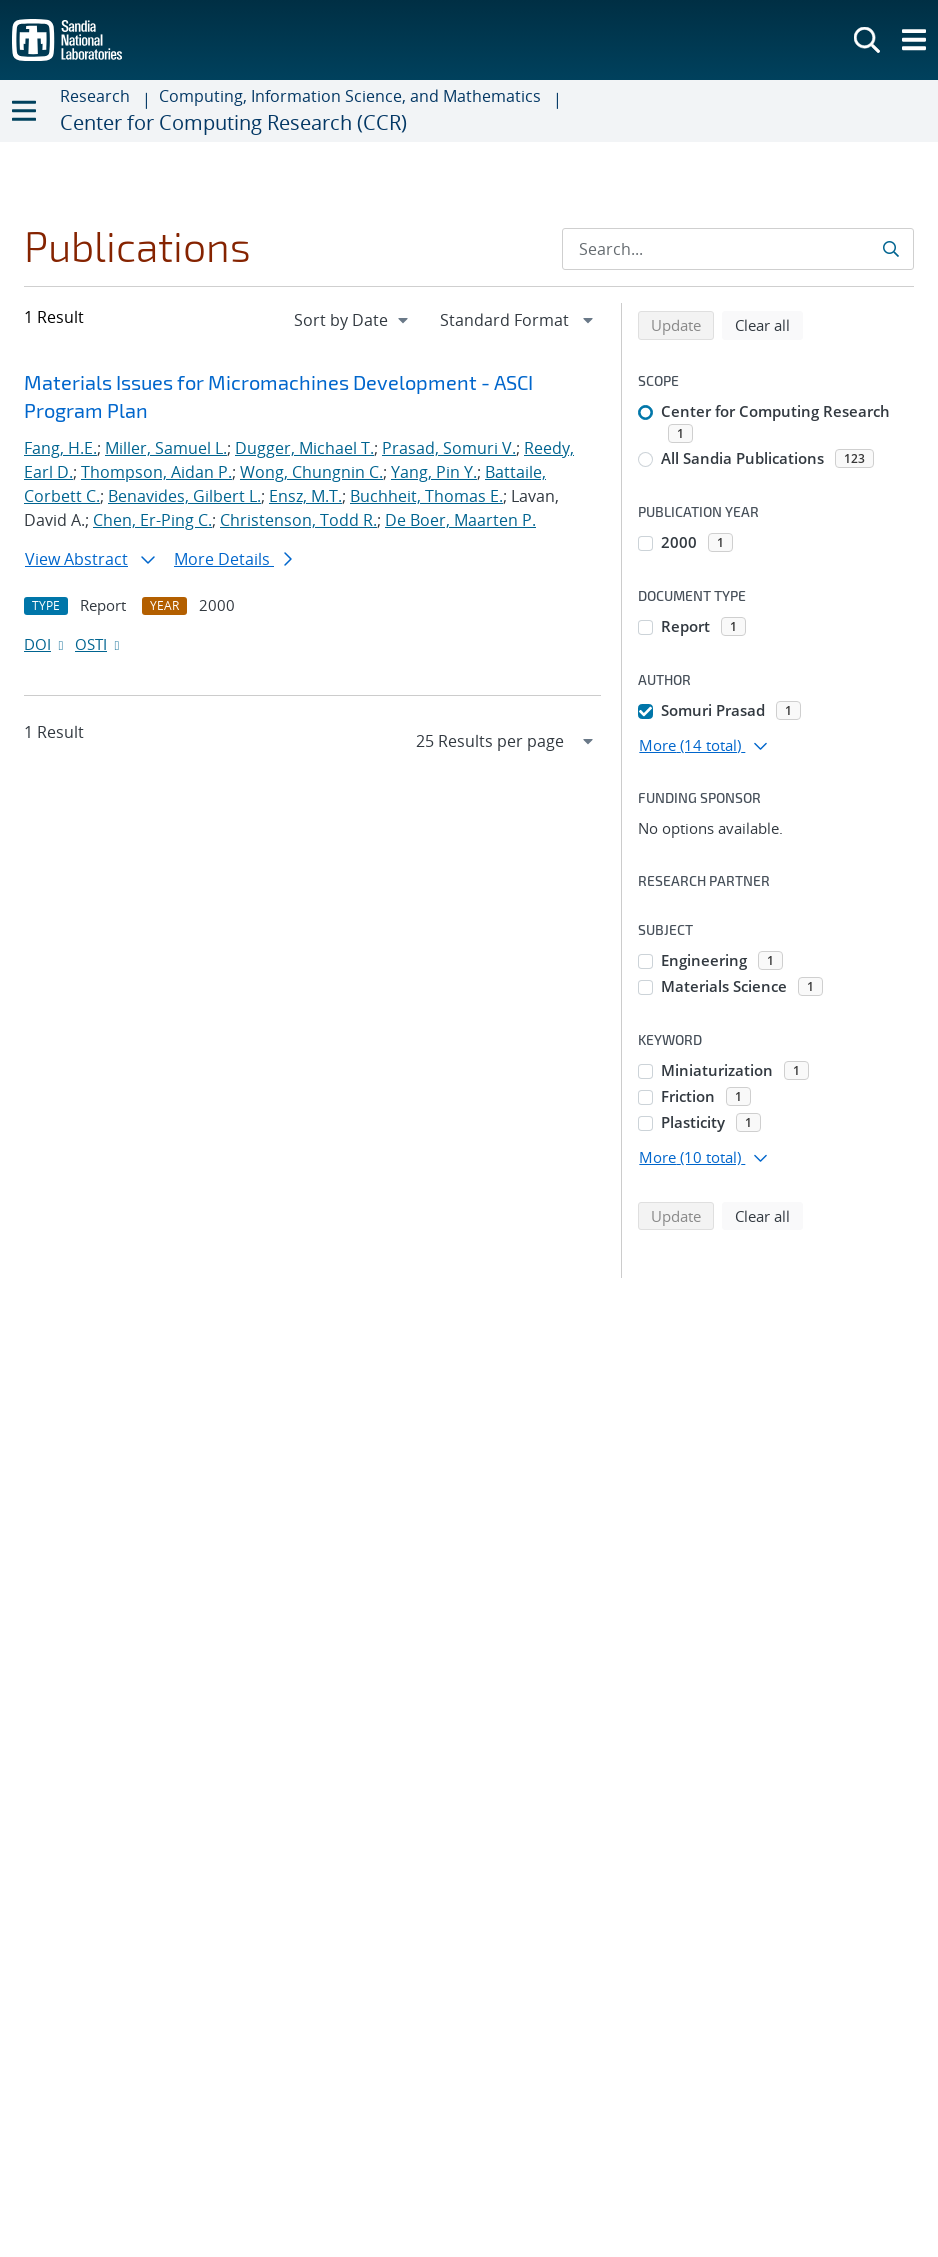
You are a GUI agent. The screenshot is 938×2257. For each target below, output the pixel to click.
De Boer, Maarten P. (460, 520)
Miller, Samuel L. (166, 448)
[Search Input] (738, 249)
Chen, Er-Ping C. (152, 520)
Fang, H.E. (60, 448)
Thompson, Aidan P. (156, 472)
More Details (233, 559)
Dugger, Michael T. (304, 448)
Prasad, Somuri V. (449, 448)
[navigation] (353, 320)
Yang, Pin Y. (434, 472)
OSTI (99, 644)
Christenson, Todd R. (298, 520)
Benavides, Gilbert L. (184, 496)
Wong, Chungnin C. (311, 472)
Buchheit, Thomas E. (426, 496)
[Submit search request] (892, 249)
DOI (45, 644)
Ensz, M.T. (305, 496)
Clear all (769, 324)
